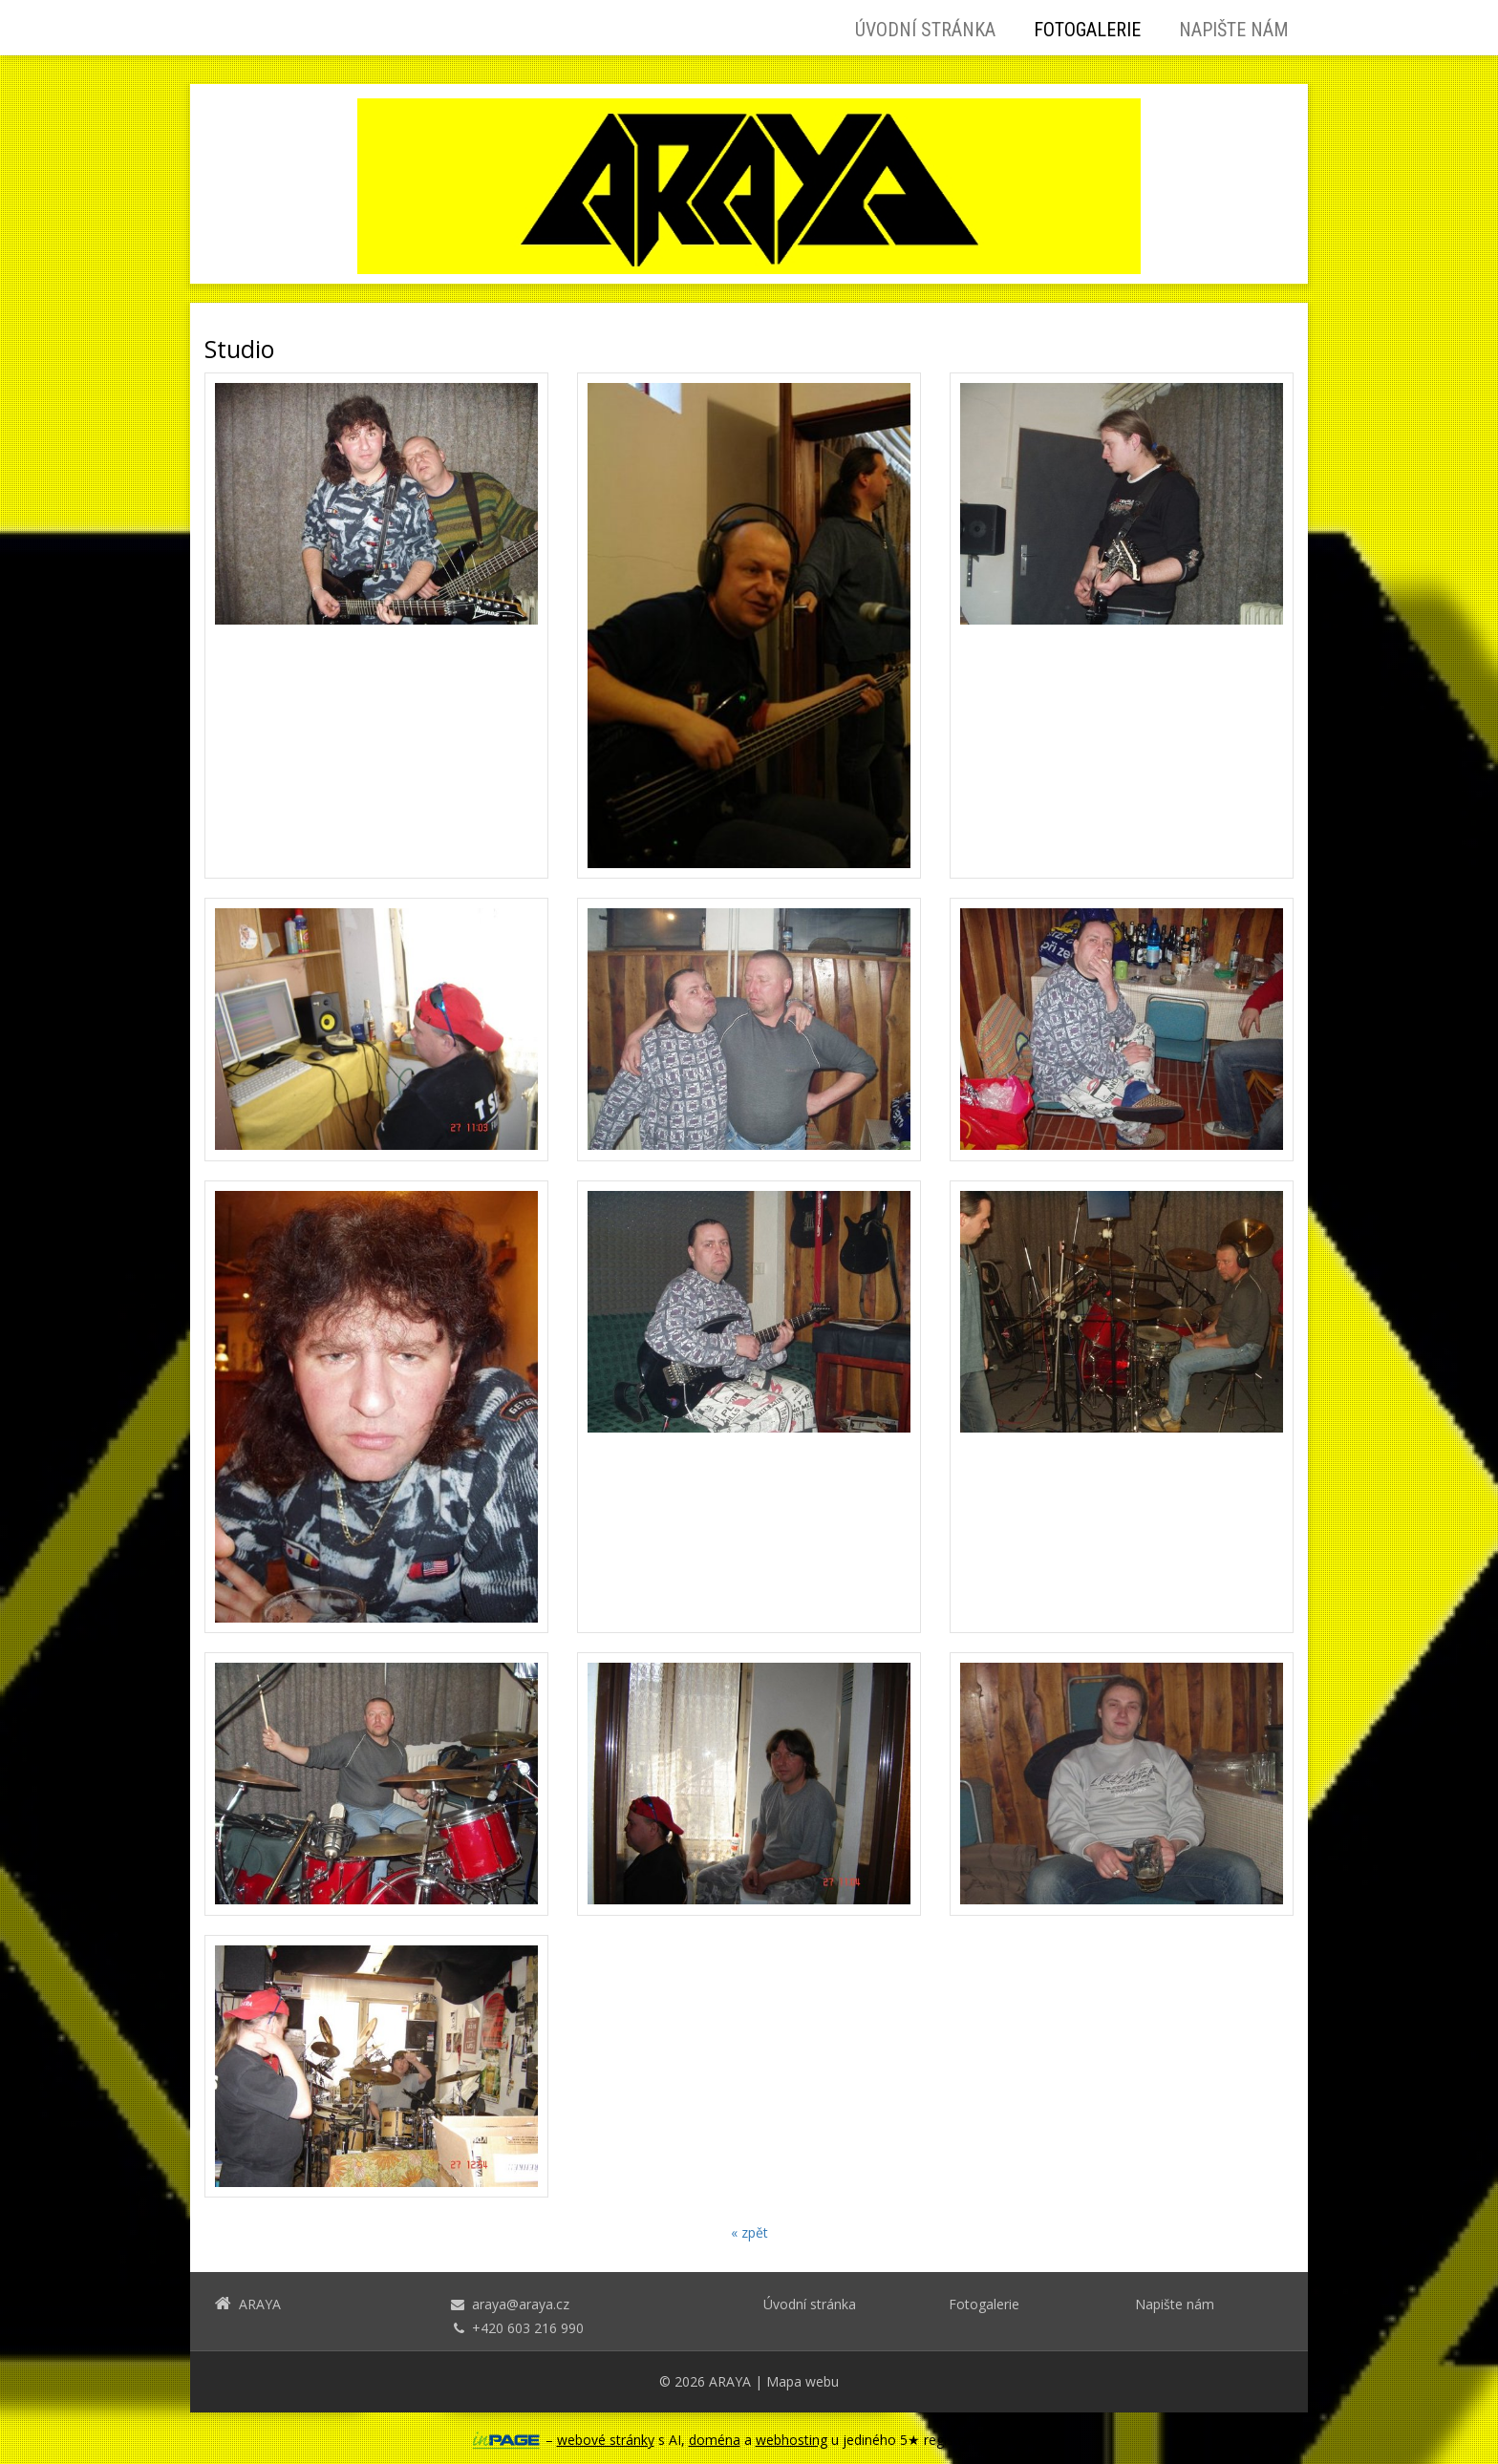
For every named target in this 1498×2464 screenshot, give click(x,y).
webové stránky (605, 2440)
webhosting (791, 2440)
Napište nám (1234, 29)
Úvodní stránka (925, 29)
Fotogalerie (1087, 29)
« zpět (749, 2232)
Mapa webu (802, 2381)
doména (714, 2440)
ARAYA (730, 2381)
